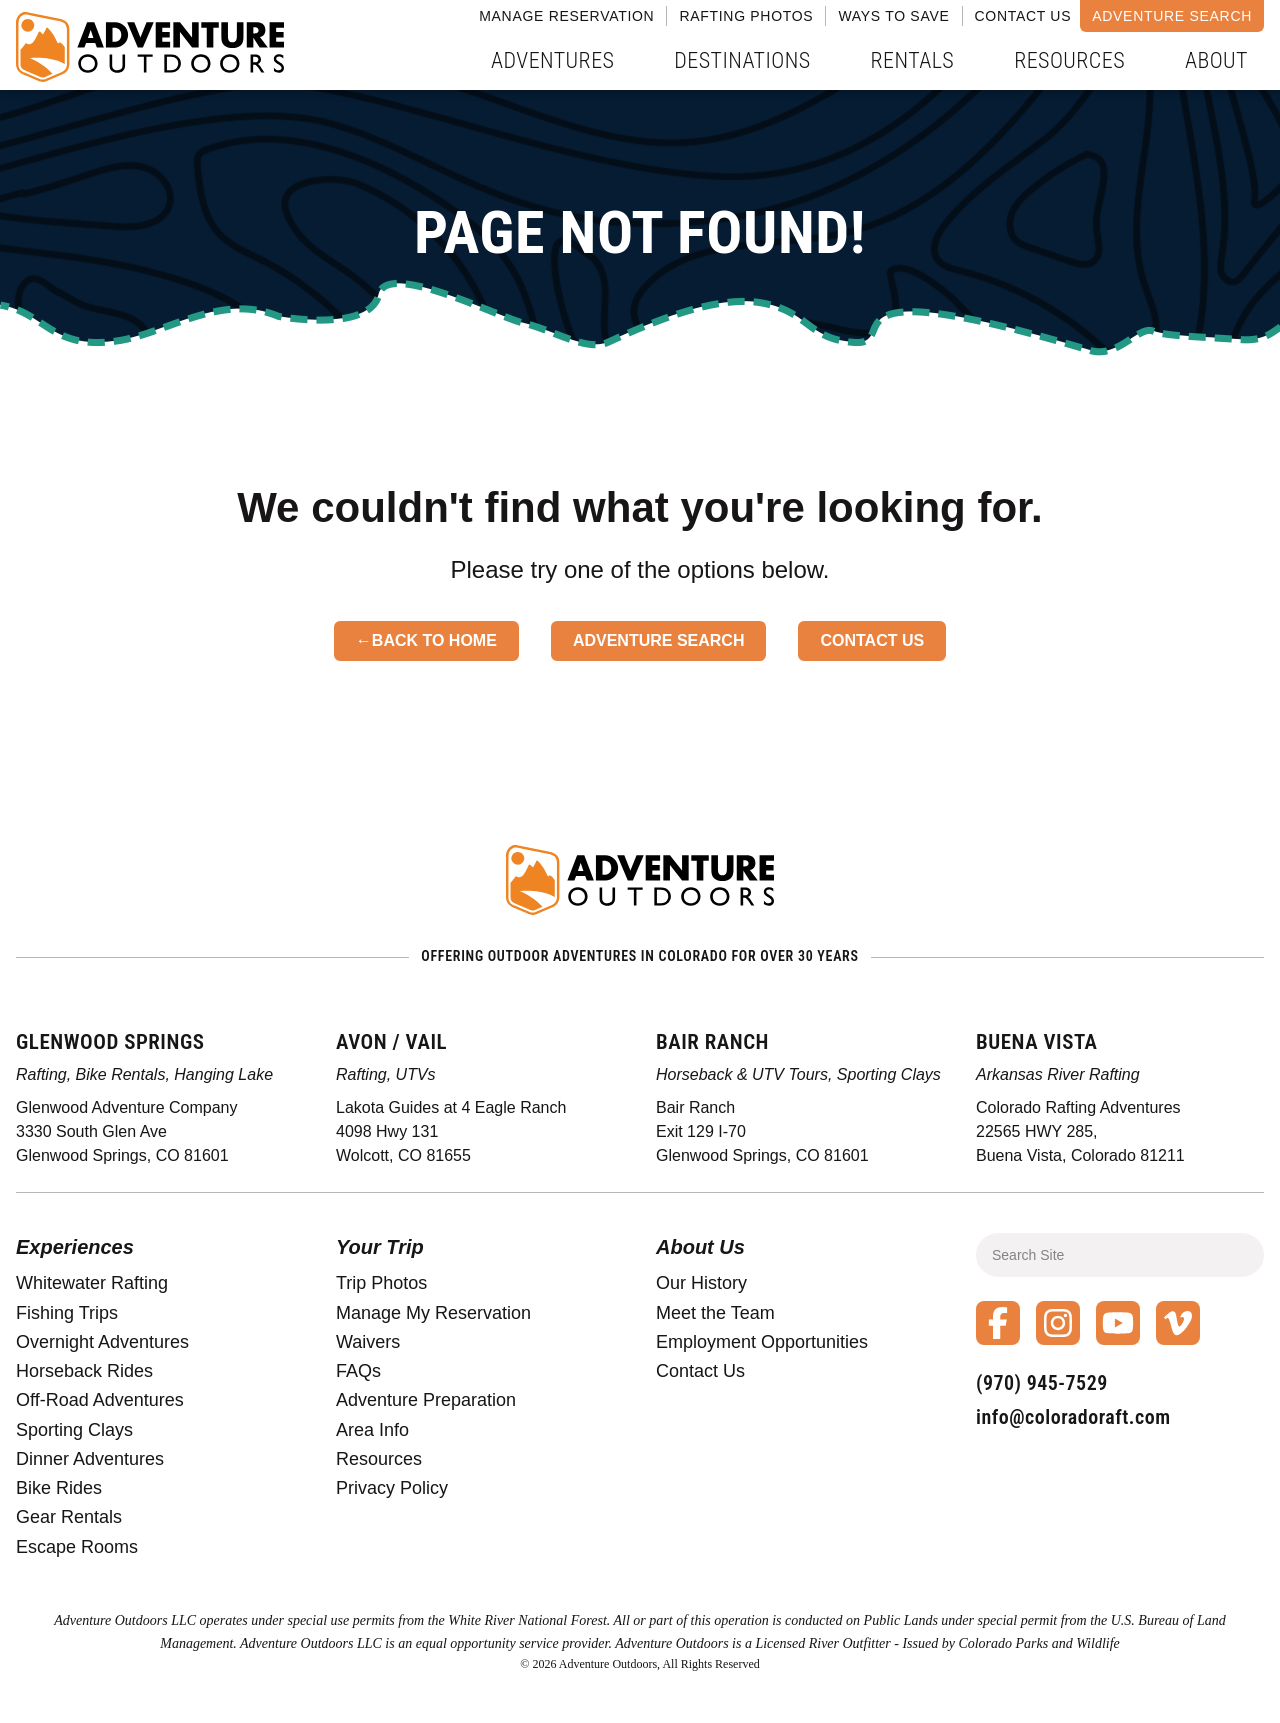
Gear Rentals (69, 1517)
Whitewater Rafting (92, 1283)
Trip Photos (381, 1283)
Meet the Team (715, 1313)
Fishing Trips (67, 1313)
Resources (1069, 60)
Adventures (552, 60)
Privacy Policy (392, 1488)
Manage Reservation (566, 16)
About (1216, 60)
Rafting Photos (746, 16)
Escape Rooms (77, 1547)
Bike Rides (59, 1488)
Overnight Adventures (102, 1342)
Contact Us (1023, 16)
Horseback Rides (84, 1371)
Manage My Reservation (433, 1313)
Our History (701, 1283)
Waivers (368, 1342)
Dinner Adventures (90, 1459)
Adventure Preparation (426, 1400)
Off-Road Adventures (100, 1400)
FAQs (358, 1371)
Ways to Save (893, 16)
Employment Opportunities (762, 1342)
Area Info (372, 1430)
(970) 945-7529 (1042, 1383)
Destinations (742, 60)
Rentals (913, 60)
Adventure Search (1172, 16)
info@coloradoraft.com (1073, 1417)
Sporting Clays (74, 1430)
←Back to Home (426, 640)
